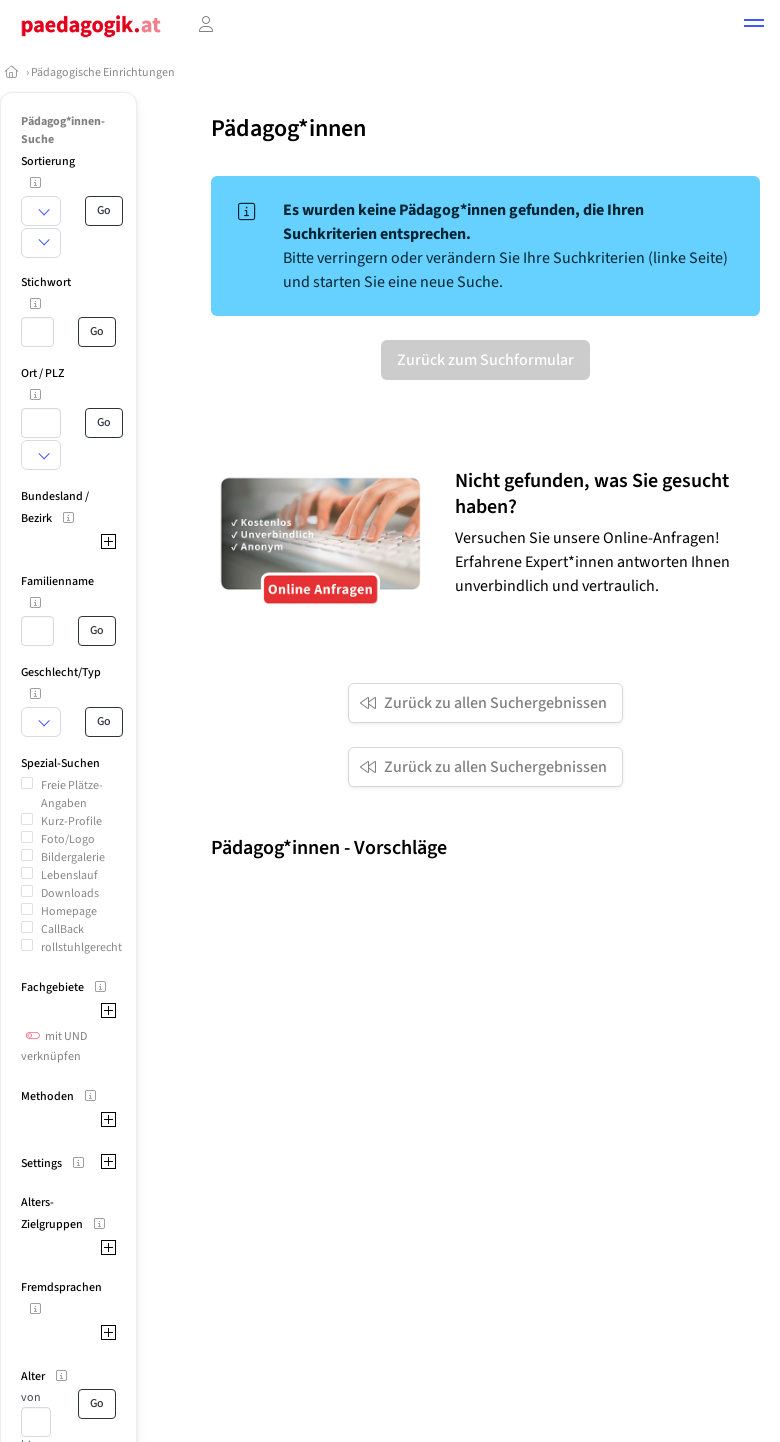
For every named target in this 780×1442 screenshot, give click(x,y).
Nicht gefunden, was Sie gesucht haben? (592, 494)
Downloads (70, 893)
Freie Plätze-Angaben (72, 794)
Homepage (69, 911)
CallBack (62, 929)
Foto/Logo (68, 839)
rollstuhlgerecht (81, 947)
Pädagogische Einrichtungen (103, 72)
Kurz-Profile (71, 821)
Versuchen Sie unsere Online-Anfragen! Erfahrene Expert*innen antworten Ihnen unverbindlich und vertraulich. (592, 562)
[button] (754, 26)
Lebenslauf (69, 875)
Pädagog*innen (288, 128)
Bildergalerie (73, 857)
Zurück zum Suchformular (485, 360)
